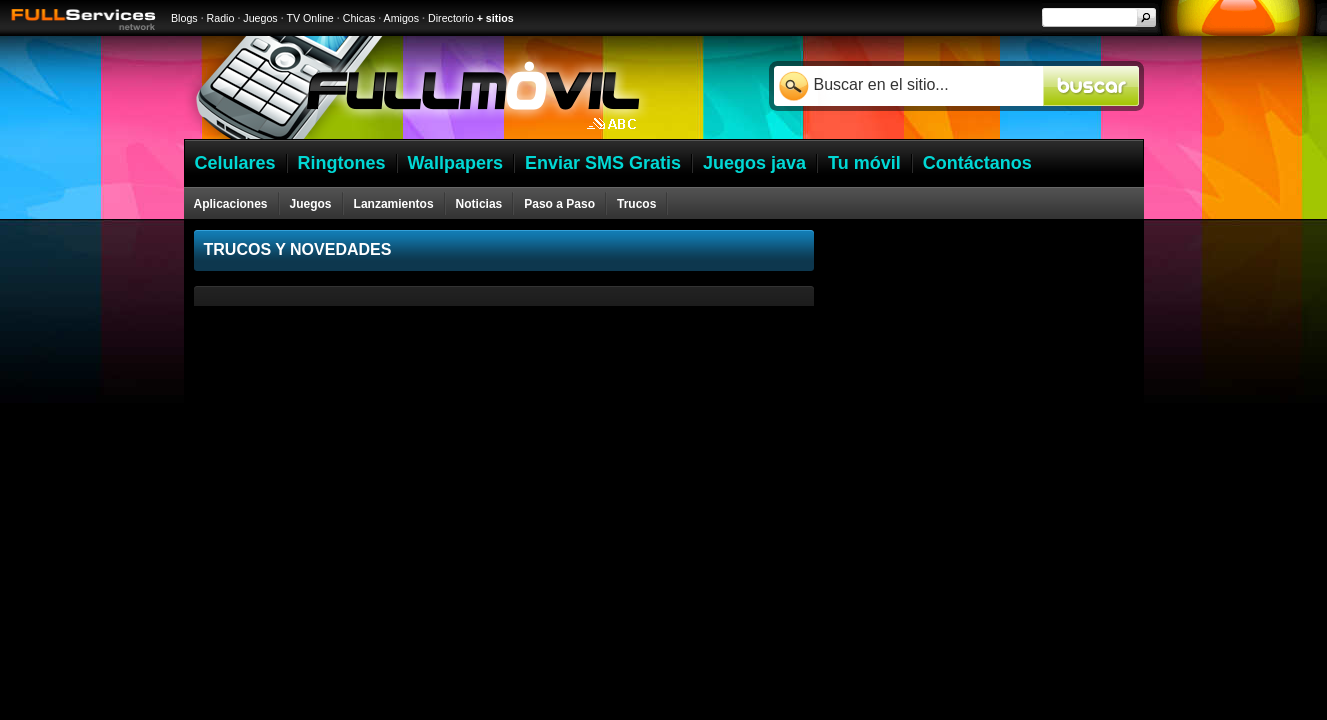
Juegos (260, 18)
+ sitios (495, 18)
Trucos (636, 204)
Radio (221, 18)
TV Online (309, 18)
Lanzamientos (394, 204)
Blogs (184, 18)
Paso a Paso (559, 204)
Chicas (359, 18)
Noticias (479, 204)
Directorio (451, 18)
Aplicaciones (231, 204)
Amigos (402, 18)
